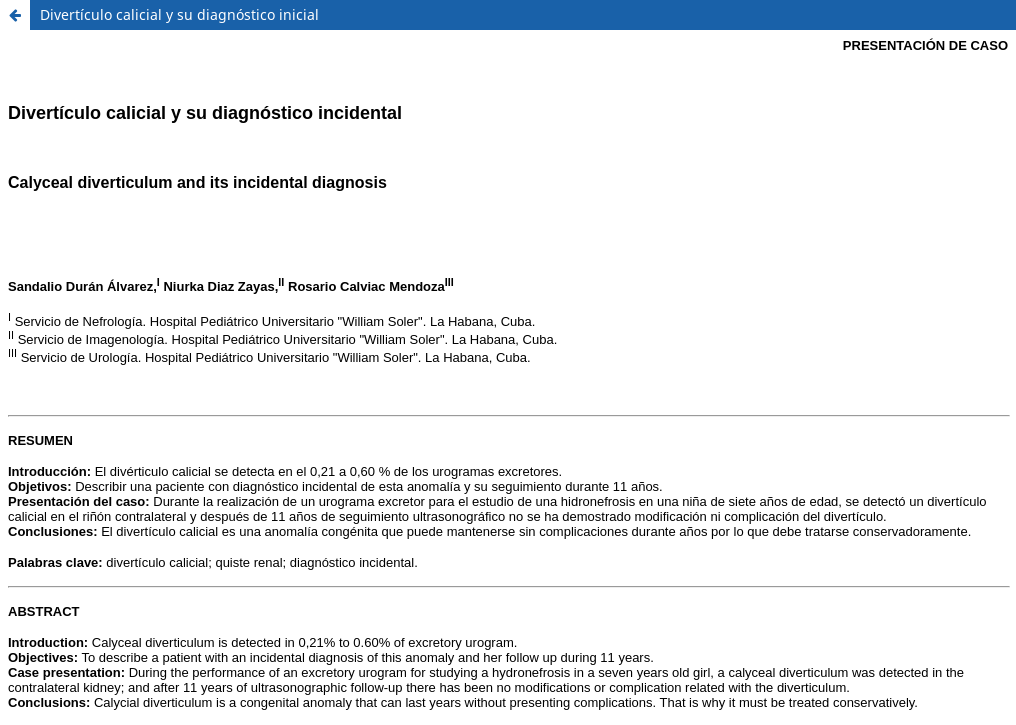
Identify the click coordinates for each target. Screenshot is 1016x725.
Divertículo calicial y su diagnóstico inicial (179, 14)
